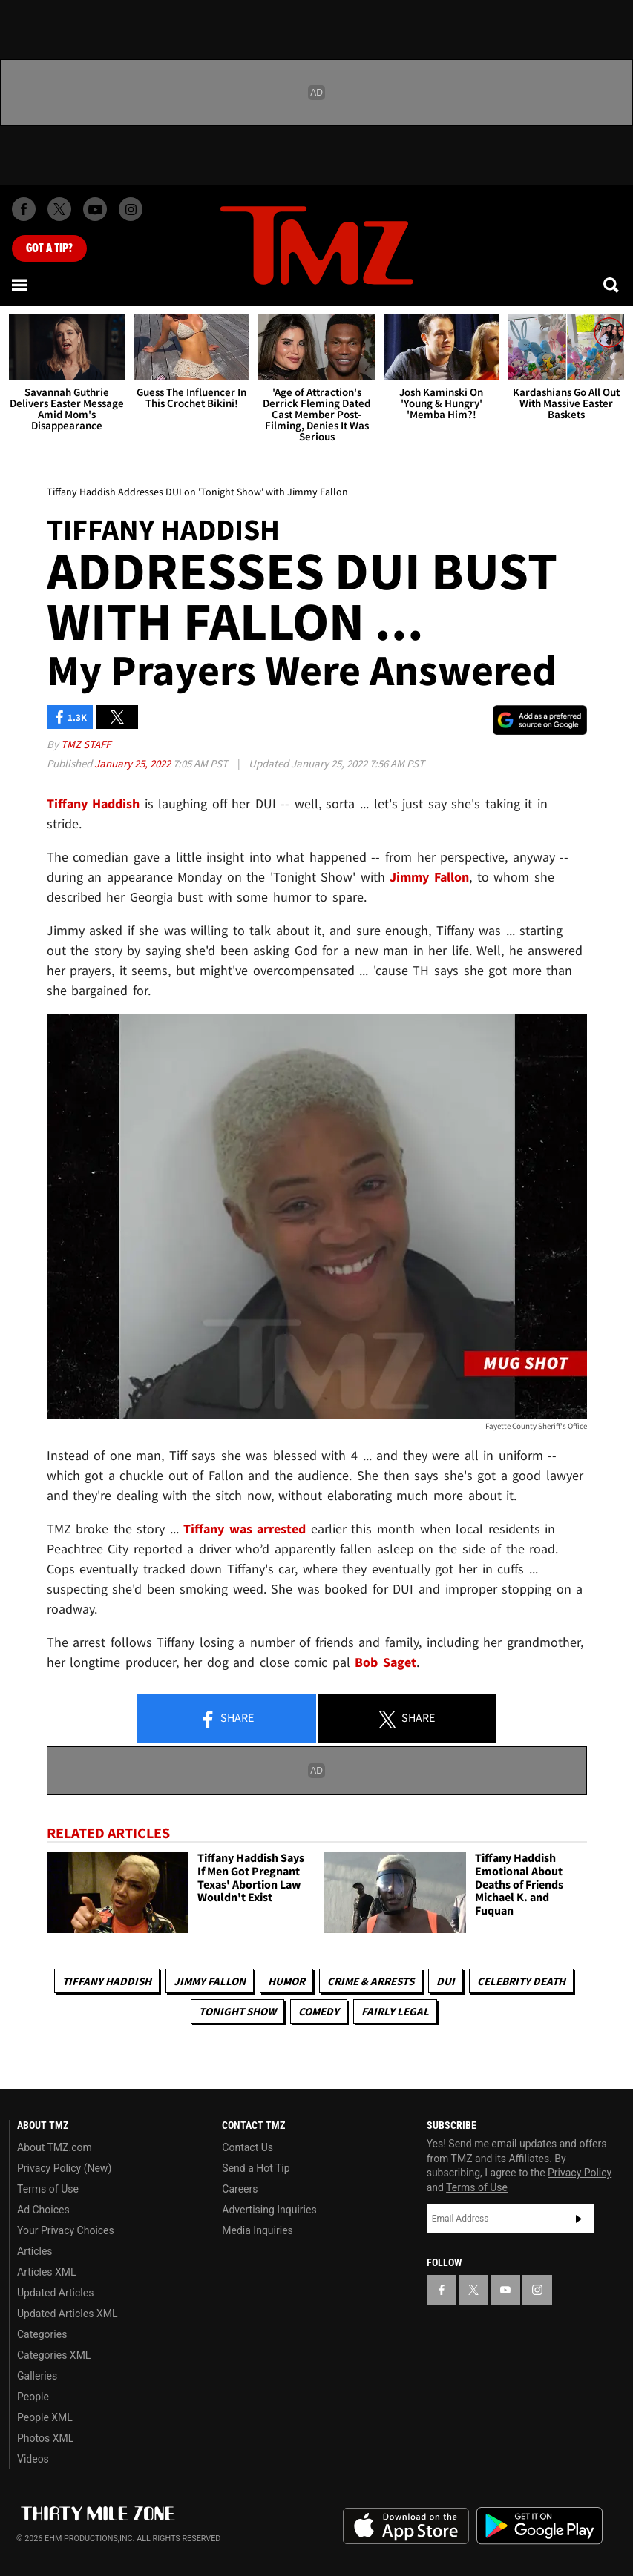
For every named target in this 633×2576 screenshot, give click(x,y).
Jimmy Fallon (210, 1981)
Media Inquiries (257, 2230)
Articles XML (46, 2272)
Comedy (318, 2011)
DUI (445, 1981)
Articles (35, 2251)
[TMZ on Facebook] (24, 209)
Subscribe (579, 2218)
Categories (42, 2334)
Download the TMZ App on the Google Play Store (539, 2526)
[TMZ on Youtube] (95, 209)
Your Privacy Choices (65, 2230)
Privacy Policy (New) (64, 2168)
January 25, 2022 (133, 763)
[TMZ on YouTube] (505, 2290)
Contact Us (247, 2147)
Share (226, 1719)
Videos (33, 2459)
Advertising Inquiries (269, 2210)
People (33, 2396)
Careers (240, 2189)
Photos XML (45, 2438)
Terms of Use (48, 2189)
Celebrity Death (521, 1981)
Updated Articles (55, 2293)
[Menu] (21, 285)
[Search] (612, 285)
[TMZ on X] (59, 209)
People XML (45, 2417)
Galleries (37, 2376)
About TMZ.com (54, 2147)
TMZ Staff (86, 744)
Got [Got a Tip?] (49, 248)
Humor (286, 1981)
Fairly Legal (395, 2011)
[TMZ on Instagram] (130, 209)
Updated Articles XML (67, 2313)
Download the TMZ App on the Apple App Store (406, 2526)
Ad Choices (43, 2210)
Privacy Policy (579, 2173)
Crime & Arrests (370, 1981)
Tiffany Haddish (106, 1981)
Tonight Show (237, 2011)
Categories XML (54, 2355)
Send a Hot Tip (255, 2168)
